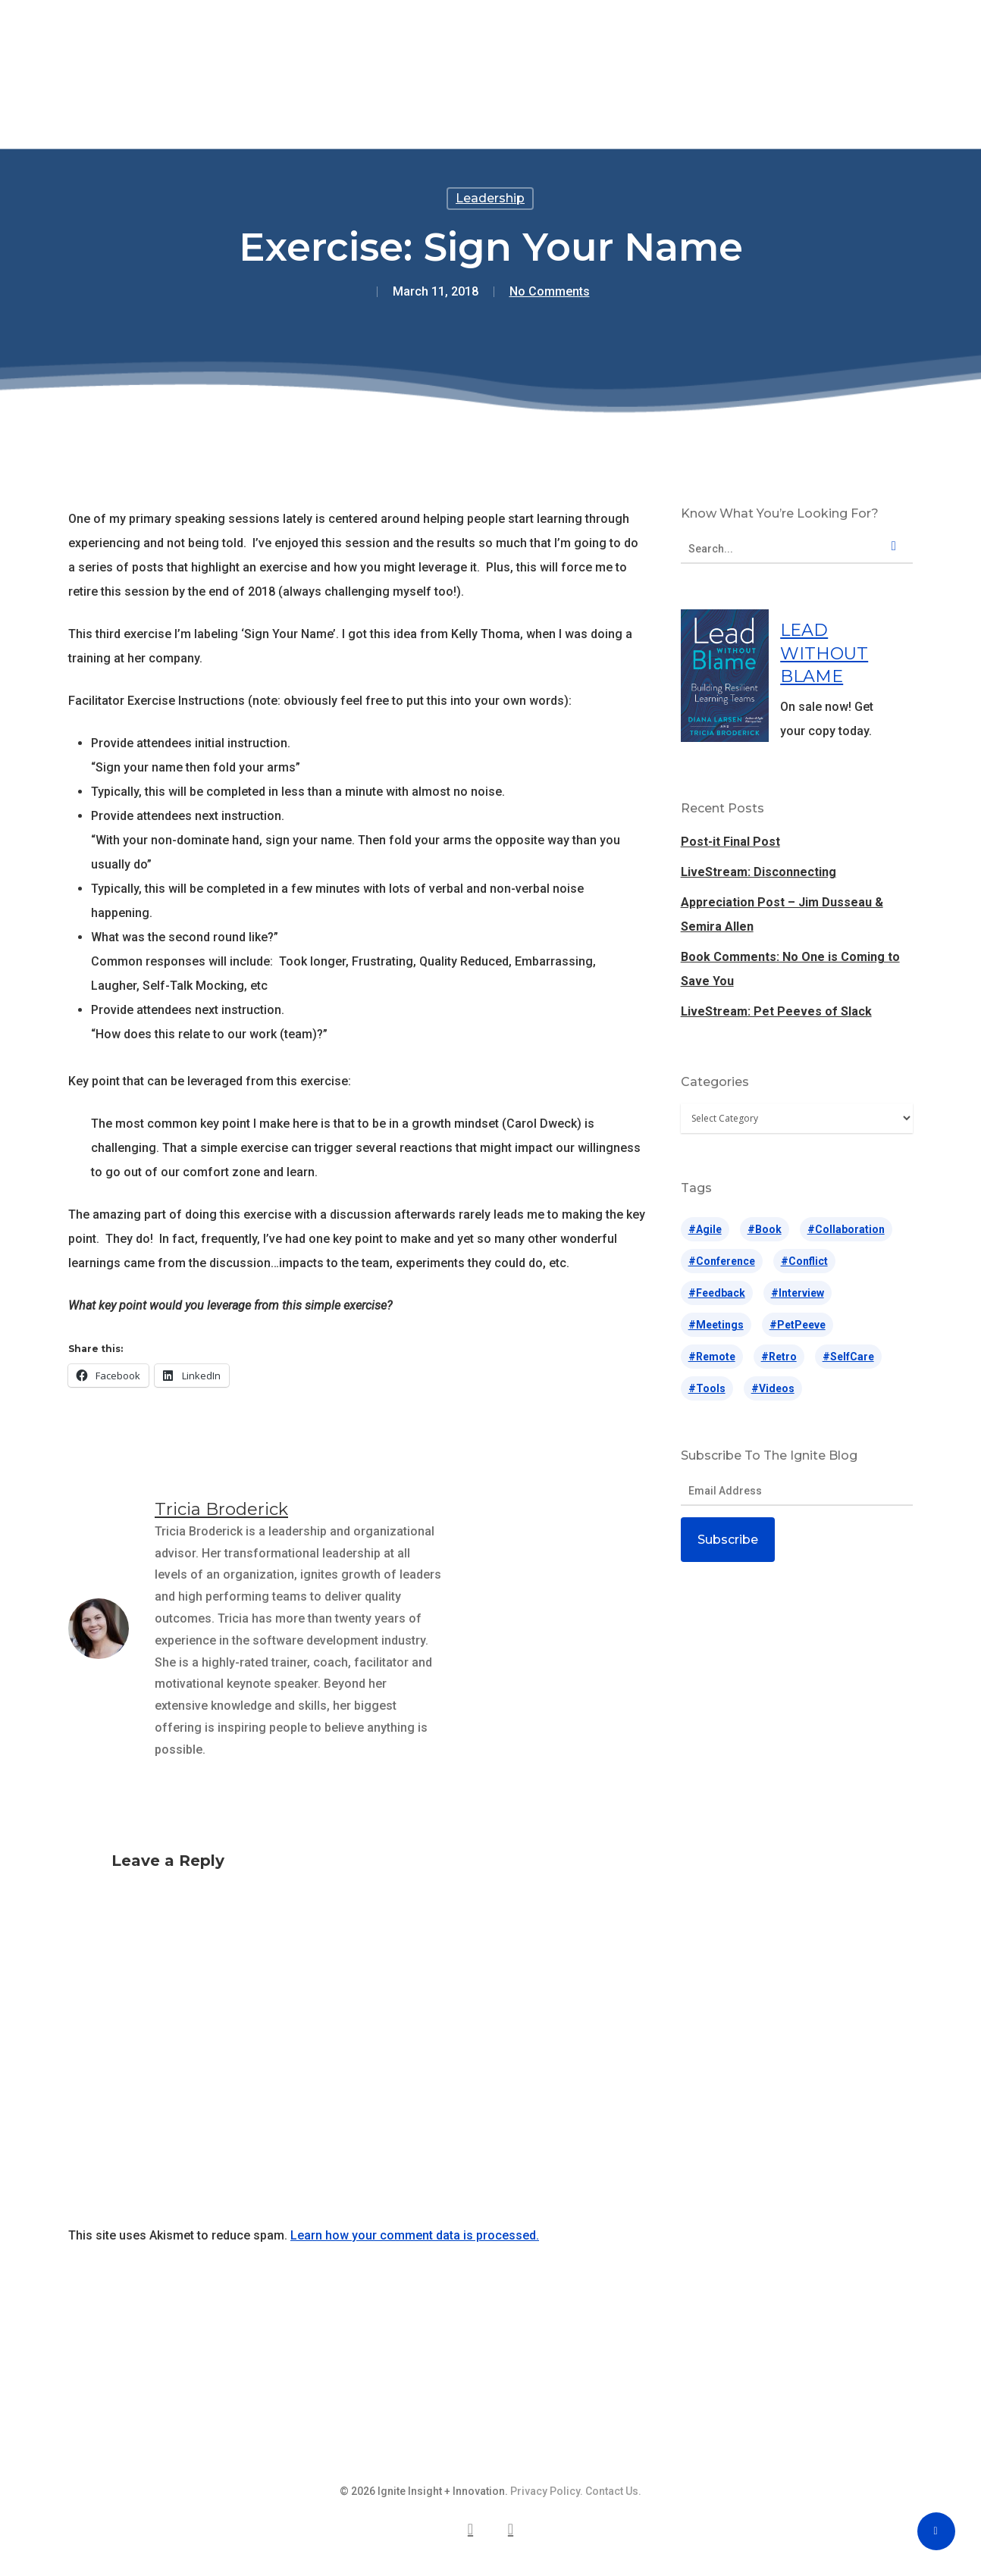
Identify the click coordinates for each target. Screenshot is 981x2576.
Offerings (295, 42)
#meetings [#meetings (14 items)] (716, 1325)
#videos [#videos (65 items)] (773, 1388)
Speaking (385, 42)
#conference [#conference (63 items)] (721, 1261)
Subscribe (727, 1539)
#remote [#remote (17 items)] (711, 1357)
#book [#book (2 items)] (765, 1229)
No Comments (549, 291)
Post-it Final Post (730, 841)
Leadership (490, 198)
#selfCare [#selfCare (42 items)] (848, 1357)
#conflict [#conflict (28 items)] (804, 1261)
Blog (618, 42)
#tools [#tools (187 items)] (707, 1388)
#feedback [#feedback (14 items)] (716, 1293)
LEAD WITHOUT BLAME (824, 653)
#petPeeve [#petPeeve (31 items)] (797, 1325)
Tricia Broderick (221, 1509)
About (678, 42)
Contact (752, 42)
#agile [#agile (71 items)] (705, 1229)
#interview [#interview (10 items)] (797, 1293)
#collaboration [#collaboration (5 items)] (846, 1229)
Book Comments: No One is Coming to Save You (790, 969)
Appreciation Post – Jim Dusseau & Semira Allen (782, 914)
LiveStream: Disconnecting (758, 872)
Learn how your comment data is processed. (414, 2235)
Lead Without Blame (509, 42)
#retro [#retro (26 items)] (779, 1357)
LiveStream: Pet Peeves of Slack (776, 1011)
